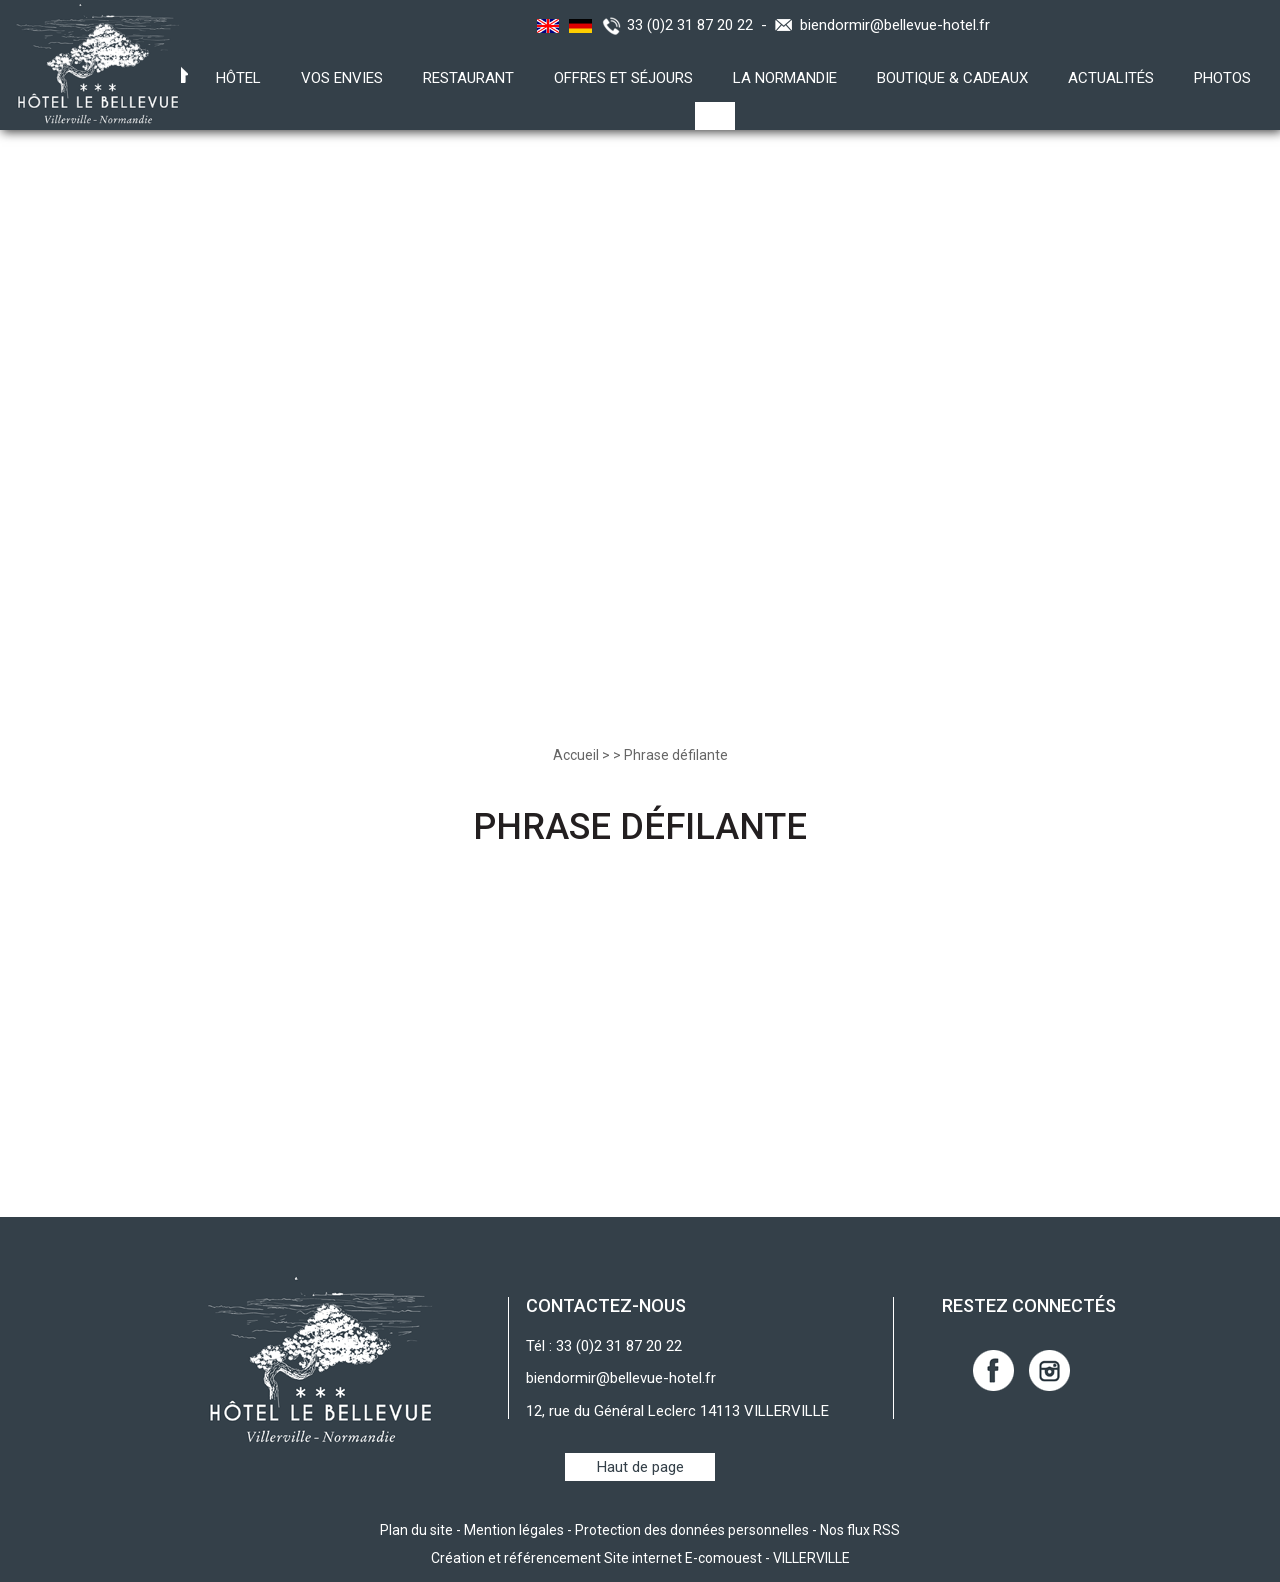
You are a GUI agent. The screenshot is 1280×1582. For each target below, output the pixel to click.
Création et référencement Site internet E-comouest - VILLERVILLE (640, 1558)
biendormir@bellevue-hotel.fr (895, 25)
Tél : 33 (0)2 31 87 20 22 (604, 1346)
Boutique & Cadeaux (952, 78)
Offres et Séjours (623, 78)
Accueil (576, 755)
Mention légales (514, 1530)
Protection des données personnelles (692, 1530)
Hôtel (238, 78)
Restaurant (468, 78)
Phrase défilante (676, 755)
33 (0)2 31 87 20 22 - (701, 25)
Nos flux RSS (860, 1530)
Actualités (1111, 78)
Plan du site (416, 1530)
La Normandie (785, 78)
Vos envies (342, 78)
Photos (1222, 78)
